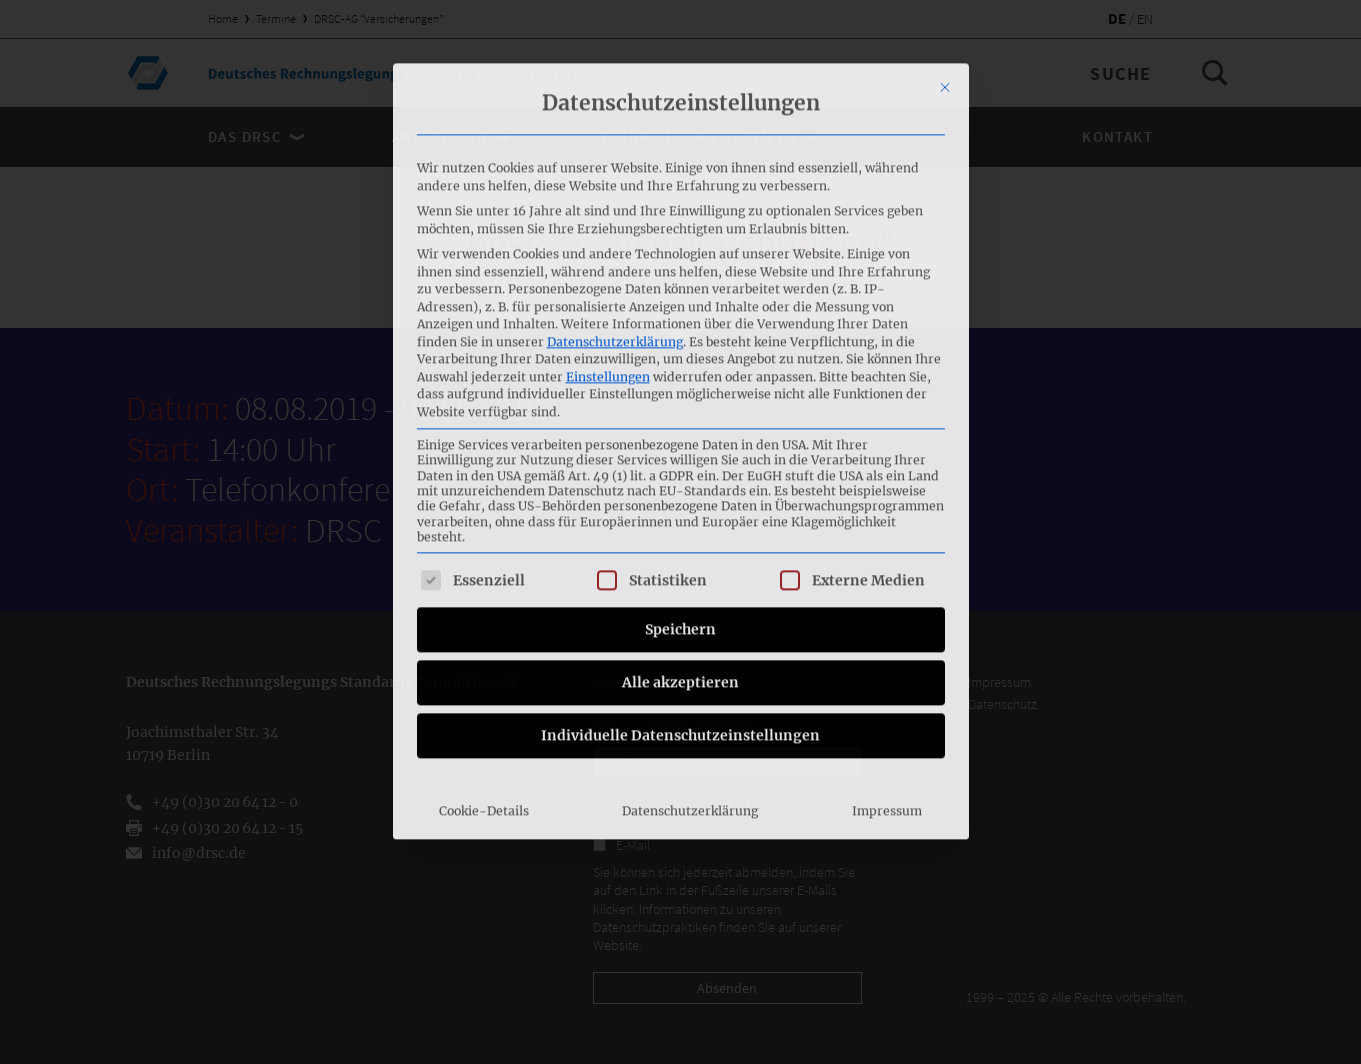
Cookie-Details (484, 561)
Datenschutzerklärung (615, 92)
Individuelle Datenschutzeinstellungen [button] (680, 486)
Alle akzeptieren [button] (680, 433)
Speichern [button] (680, 380)
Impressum (887, 561)
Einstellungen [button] (608, 127)
